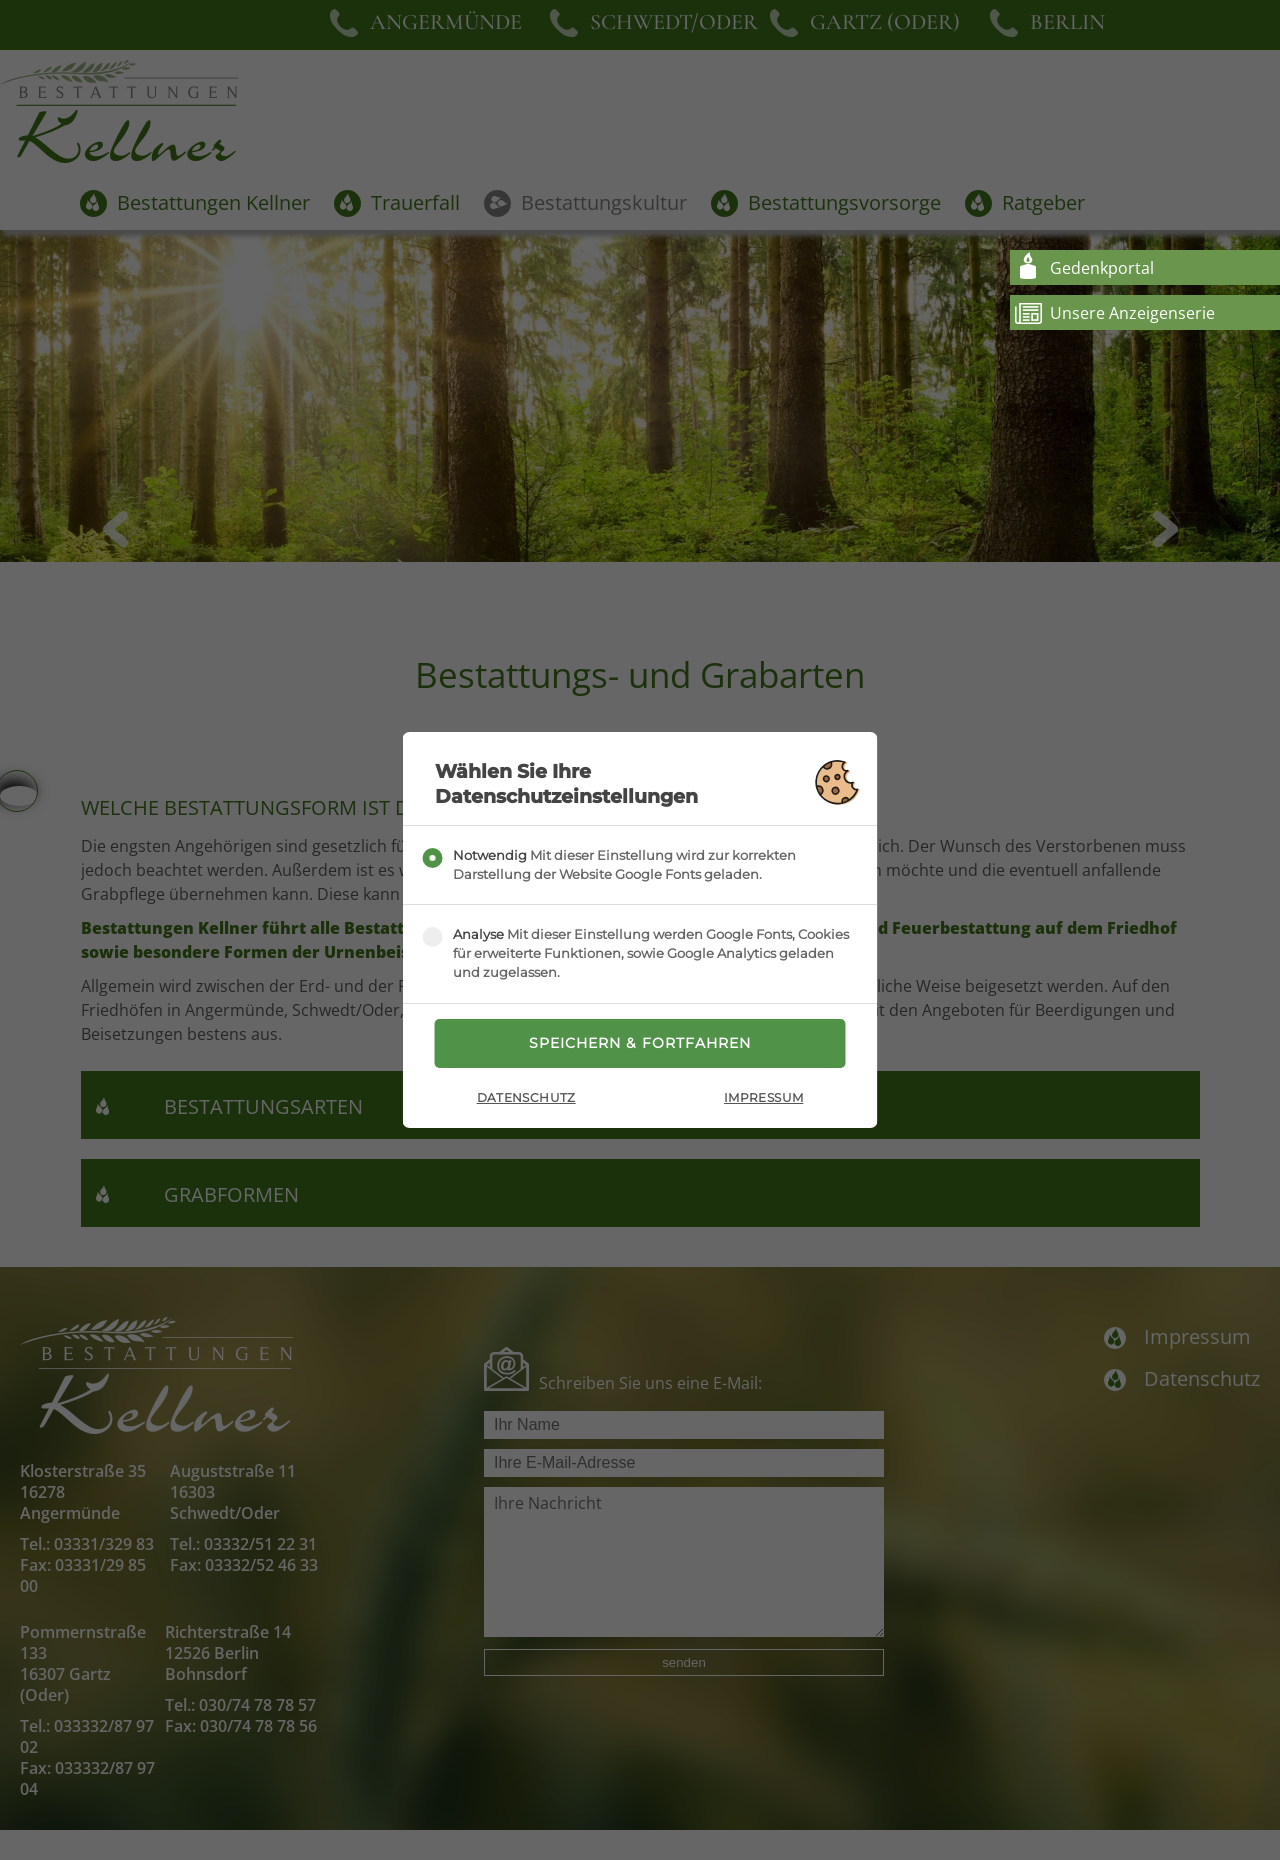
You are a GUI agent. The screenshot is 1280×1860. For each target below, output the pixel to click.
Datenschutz (526, 1098)
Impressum (763, 1098)
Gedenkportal (1102, 268)
